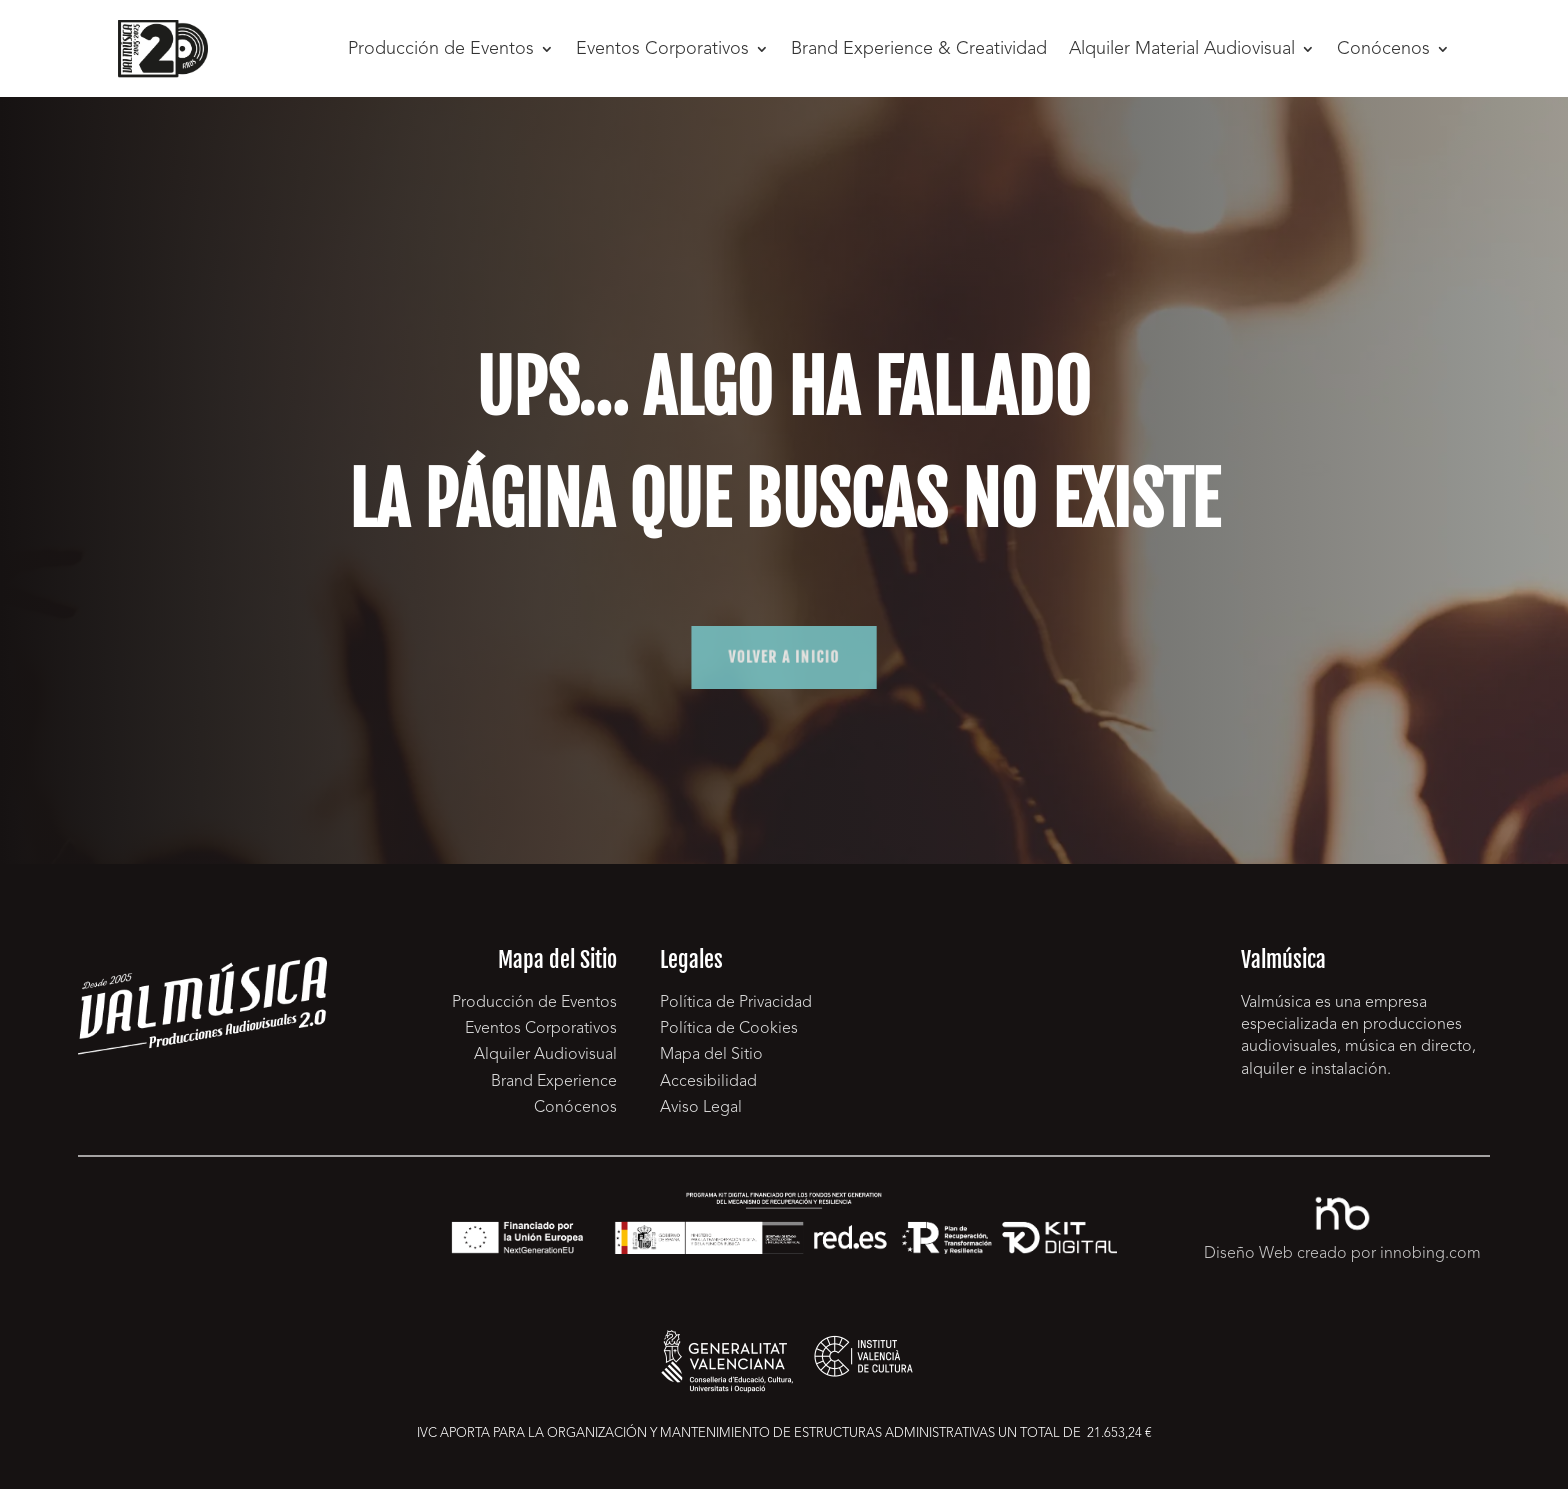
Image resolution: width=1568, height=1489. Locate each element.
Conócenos (1383, 49)
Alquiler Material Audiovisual (1182, 49)
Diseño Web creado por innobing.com (1342, 1254)
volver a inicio (784, 657)
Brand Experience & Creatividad (919, 49)
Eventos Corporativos (662, 49)
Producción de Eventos (441, 49)
